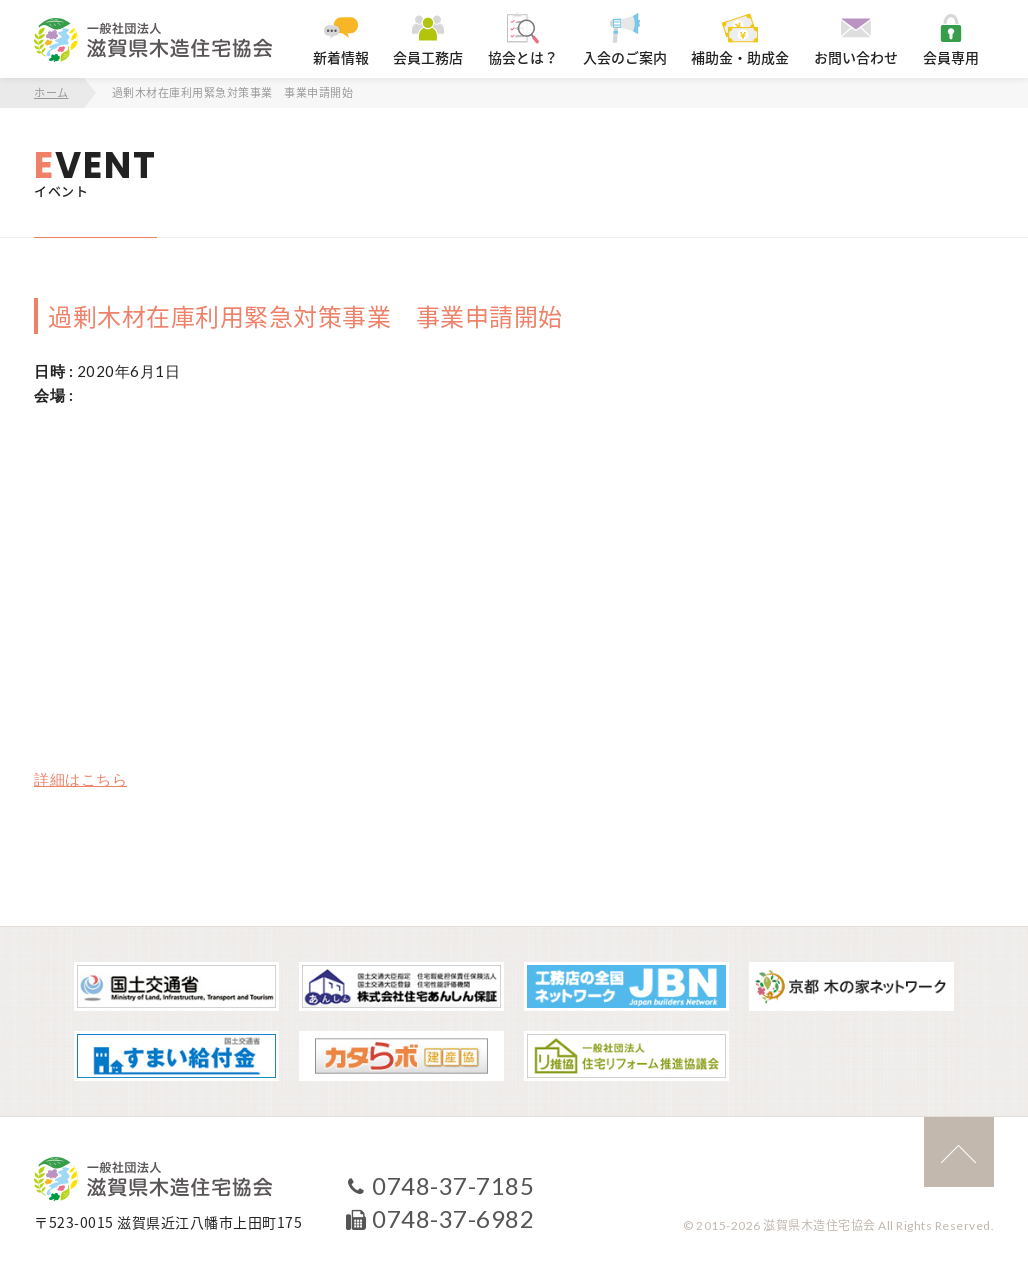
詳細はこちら (80, 779)
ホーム (51, 92)
